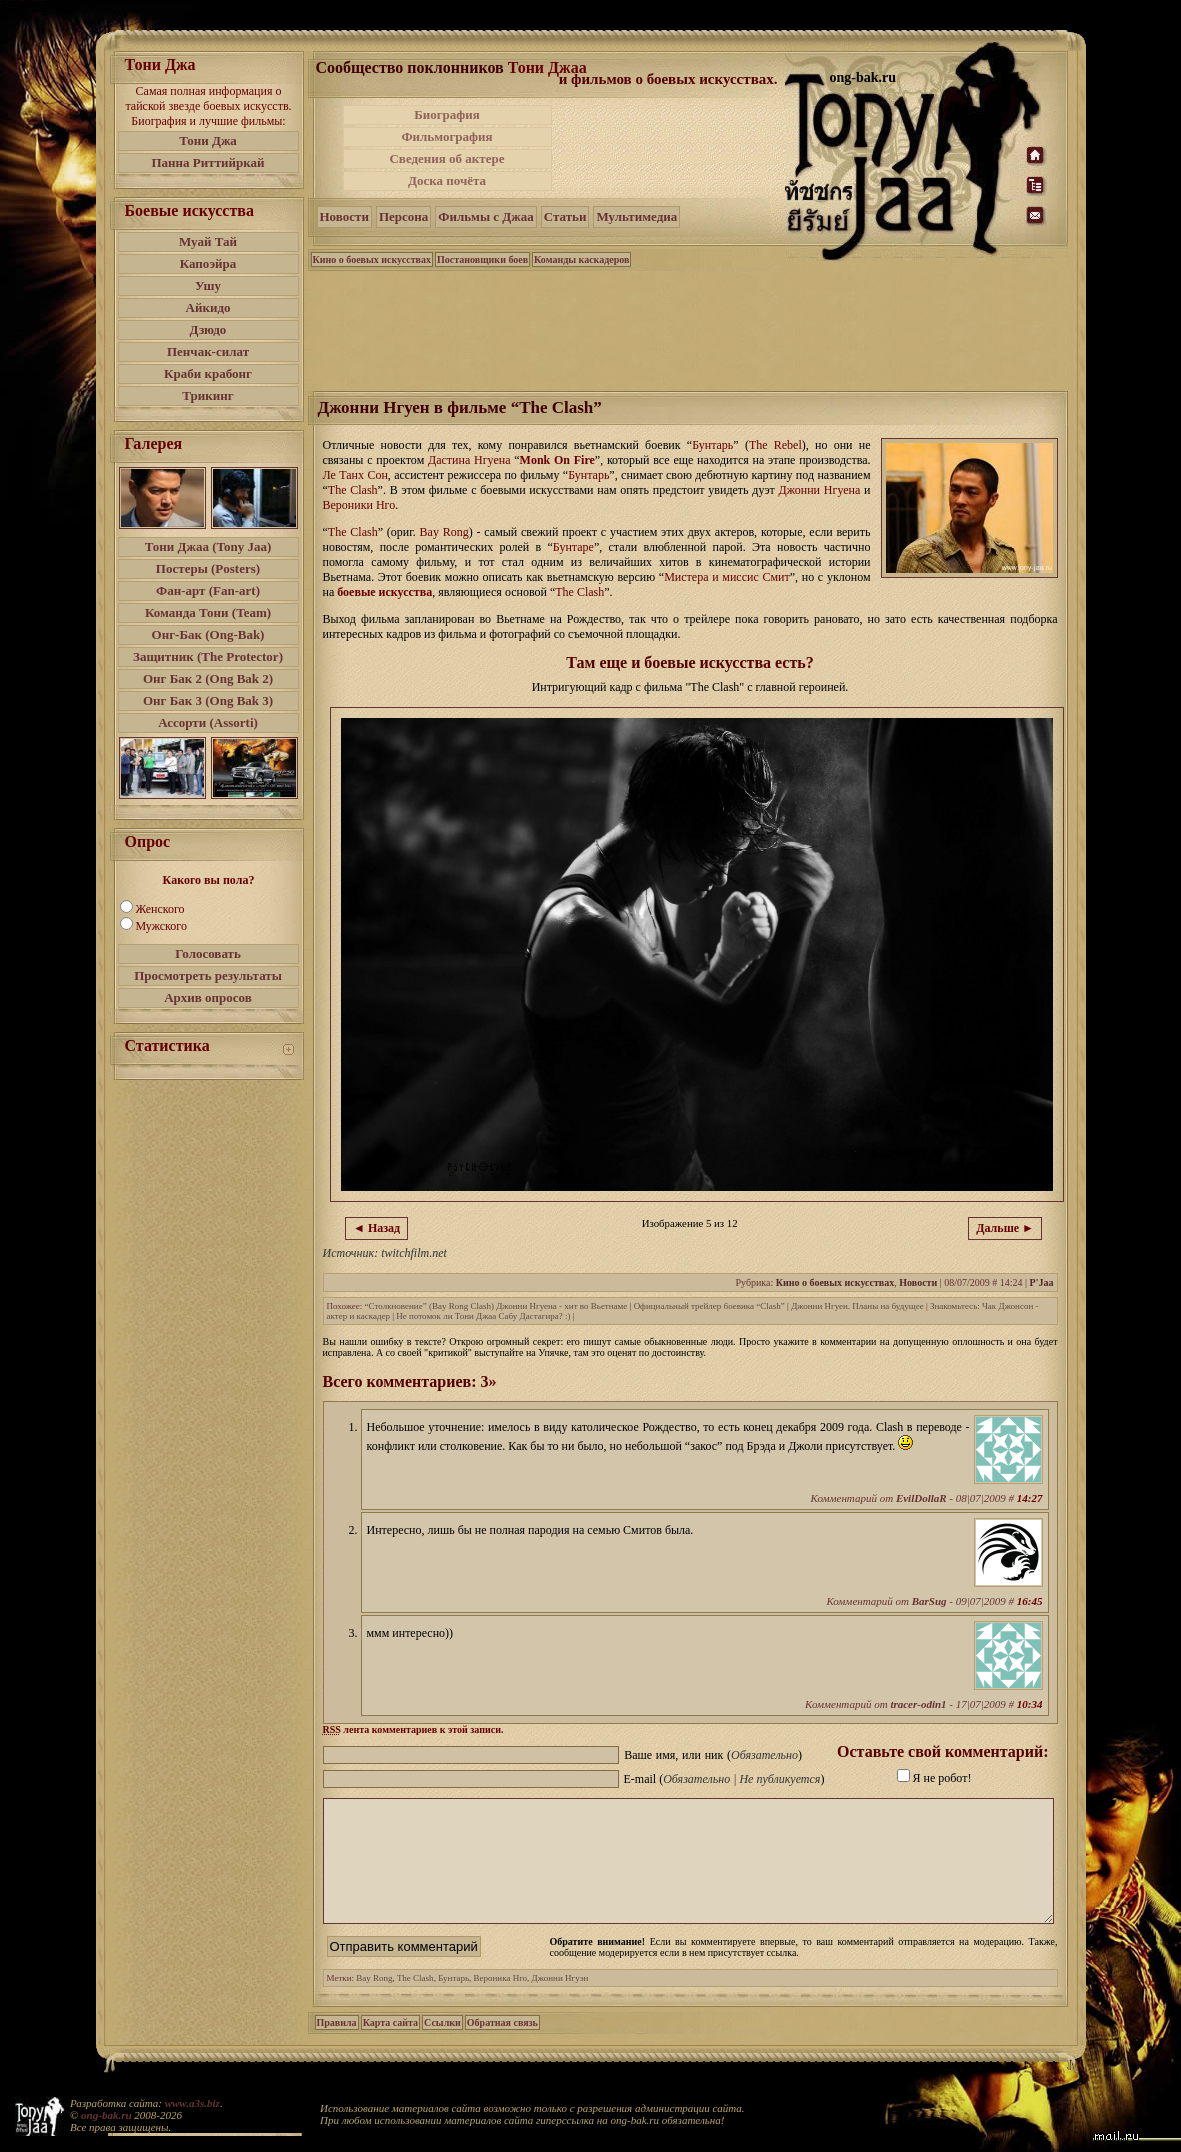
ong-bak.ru (106, 2115)
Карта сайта (390, 2046)
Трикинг (207, 395)
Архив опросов (208, 997)
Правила (337, 2046)
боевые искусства (384, 592)
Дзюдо (208, 329)
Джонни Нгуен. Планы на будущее (857, 1306)
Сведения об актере (446, 158)
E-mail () (724, 1779)
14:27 (1030, 1498)
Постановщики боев (482, 259)
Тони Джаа (547, 67)
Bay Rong (374, 2002)
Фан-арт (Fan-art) (208, 590)
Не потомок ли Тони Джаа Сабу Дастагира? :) (483, 1316)
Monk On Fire (557, 460)
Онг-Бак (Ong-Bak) (208, 634)
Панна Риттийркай (207, 162)
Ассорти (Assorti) (208, 722)
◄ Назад (376, 1228)
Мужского (161, 926)
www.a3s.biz (192, 2103)
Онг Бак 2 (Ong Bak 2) (208, 678)
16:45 (1030, 1601)
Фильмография (446, 136)
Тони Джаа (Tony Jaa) (208, 546)
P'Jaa (1042, 1282)
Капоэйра (208, 263)
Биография (447, 114)
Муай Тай (208, 241)
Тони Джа (208, 140)
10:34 (1030, 1704)
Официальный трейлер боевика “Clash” (709, 1306)
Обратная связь (502, 2046)
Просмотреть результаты (208, 975)
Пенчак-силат (208, 351)
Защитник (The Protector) (208, 656)
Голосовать (208, 953)
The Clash (415, 2002)
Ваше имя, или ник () (713, 1755)
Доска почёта (447, 180)
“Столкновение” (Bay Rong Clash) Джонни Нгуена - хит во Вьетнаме (496, 1306)
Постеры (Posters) (208, 568)
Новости (344, 216)
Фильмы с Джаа (485, 216)
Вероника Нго (501, 2002)
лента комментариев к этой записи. (413, 1729)
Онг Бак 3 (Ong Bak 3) (208, 700)
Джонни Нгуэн (560, 2002)
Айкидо (208, 307)
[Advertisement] (670, 148)
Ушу (208, 285)
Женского (160, 909)
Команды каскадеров (581, 259)
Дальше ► (1005, 1228)
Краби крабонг (208, 373)
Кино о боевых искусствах (372, 259)
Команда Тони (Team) (208, 612)
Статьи (565, 216)
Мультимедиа (636, 216)
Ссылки (442, 2046)
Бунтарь (453, 2002)
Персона (403, 216)
